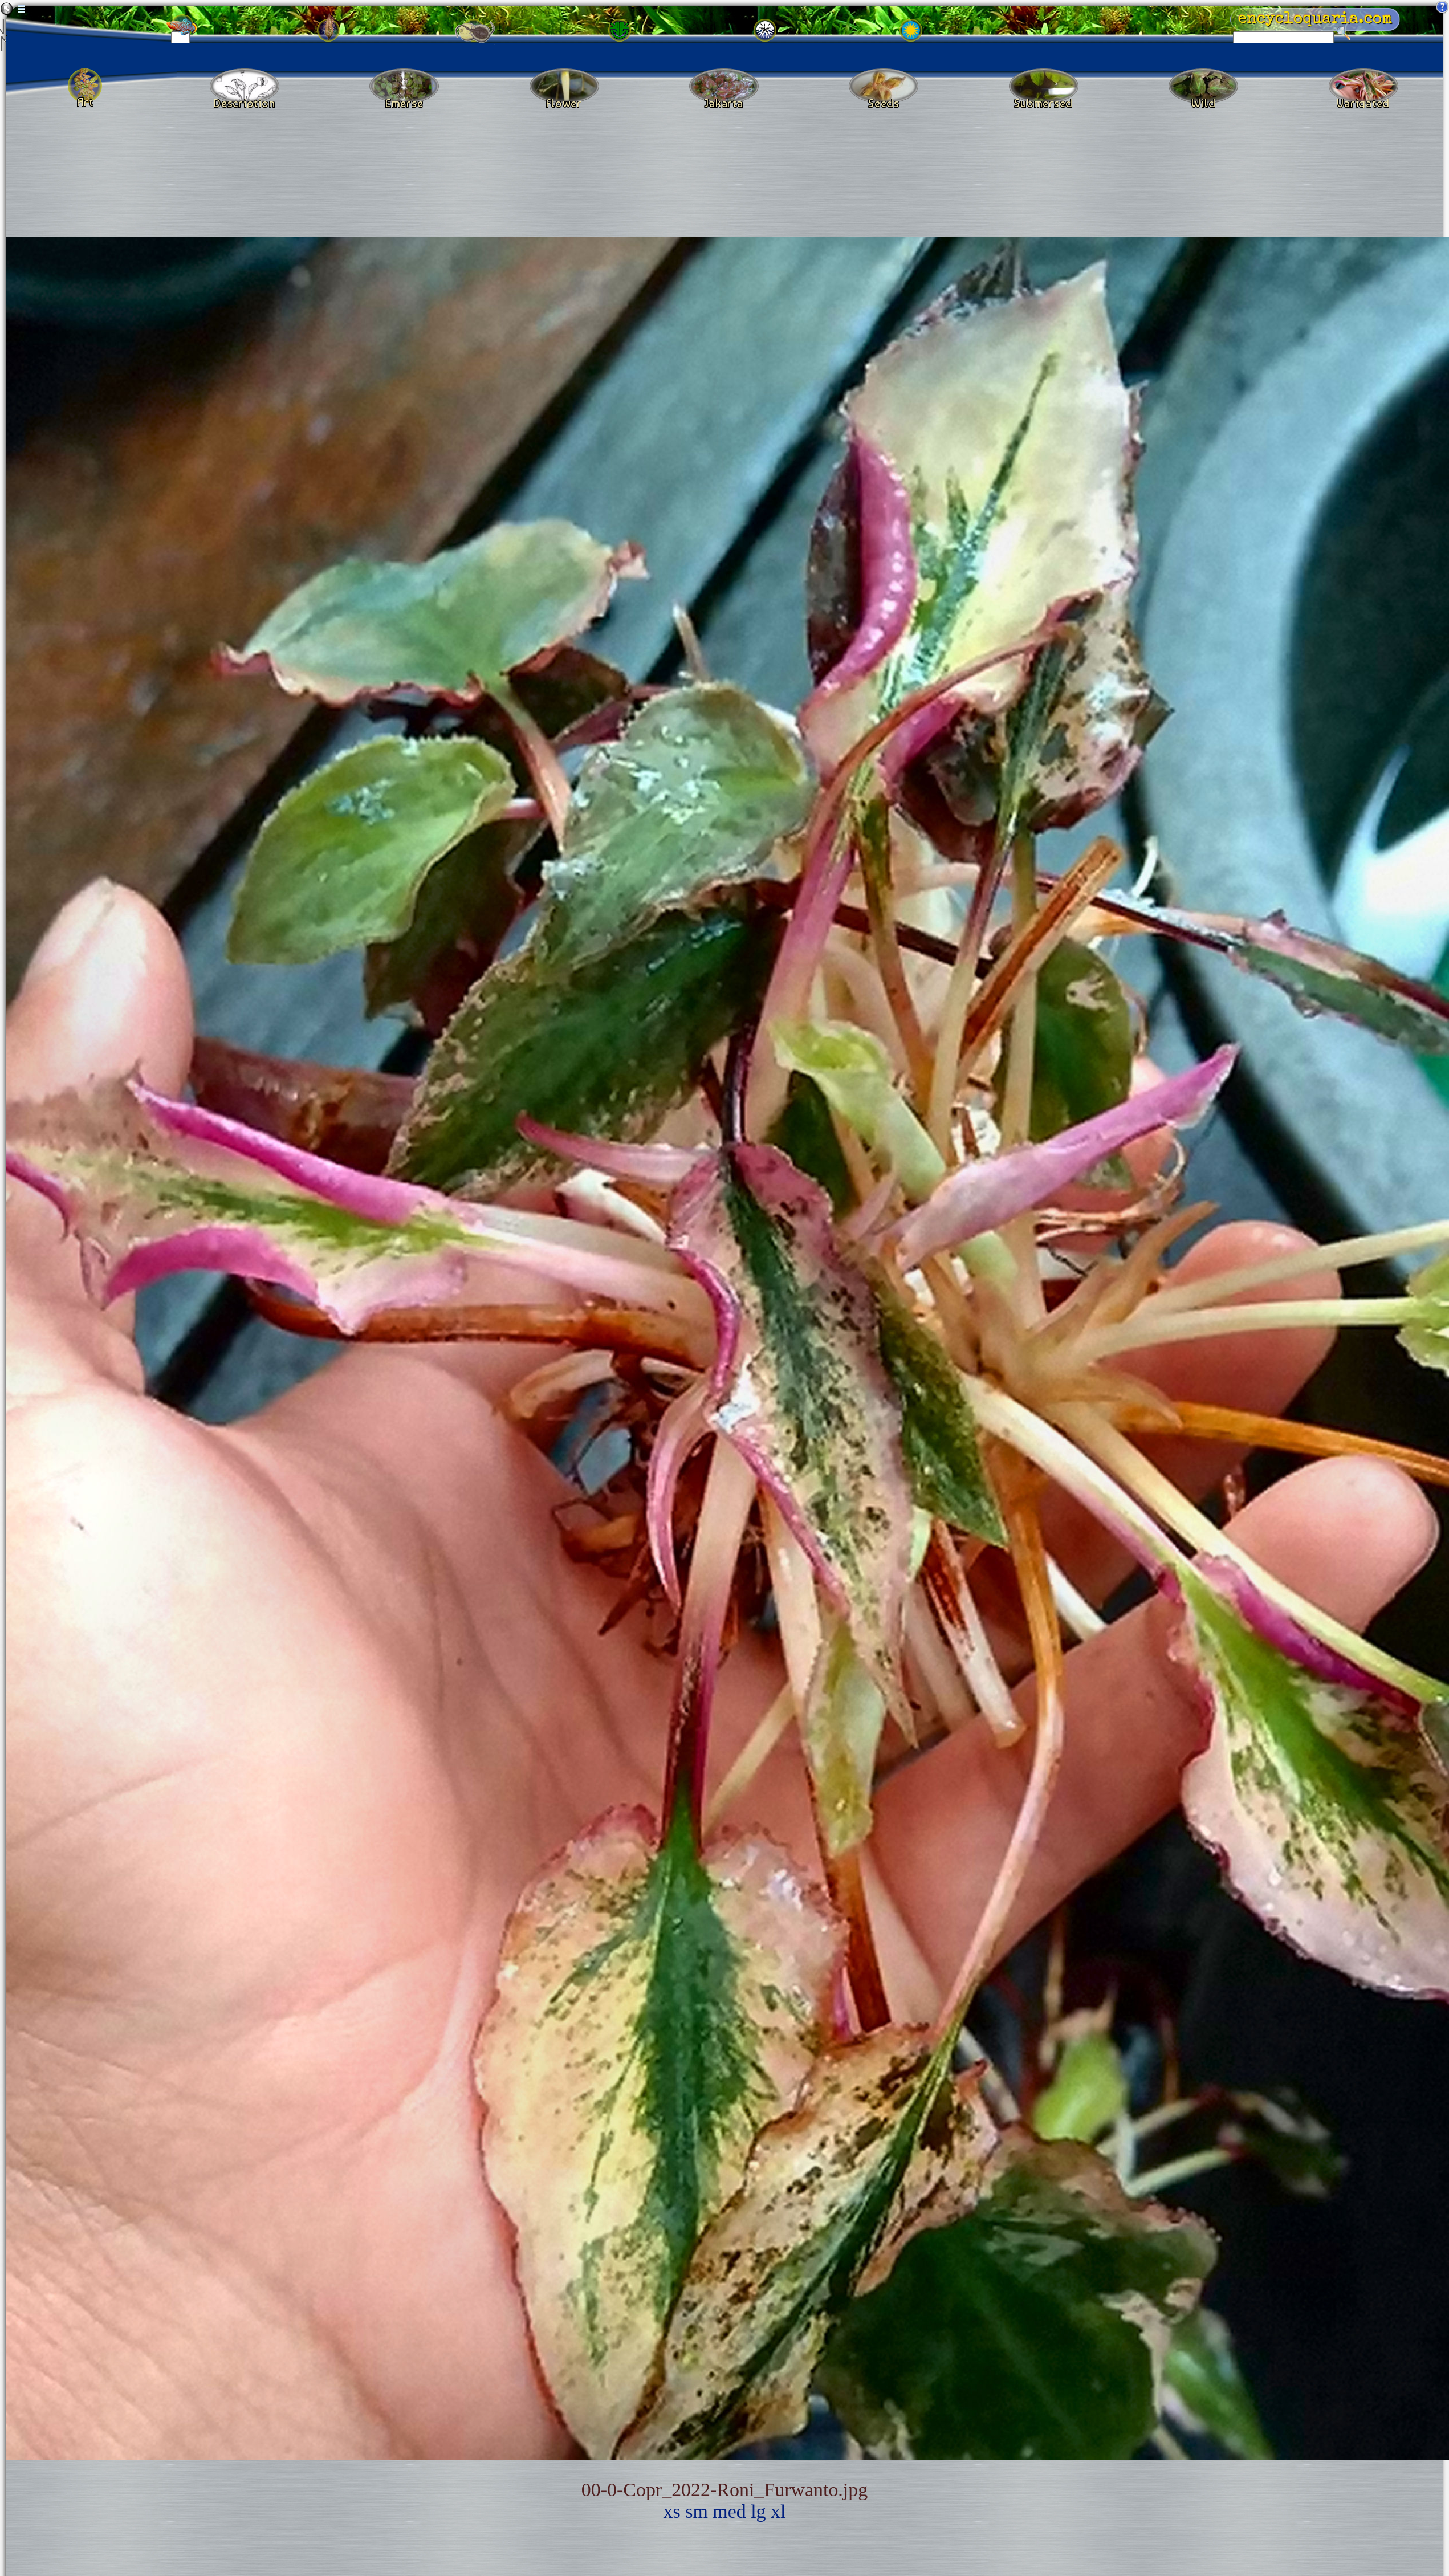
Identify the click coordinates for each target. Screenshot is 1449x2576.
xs (672, 2511)
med (729, 2511)
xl (778, 2511)
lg (758, 2511)
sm (696, 2511)
